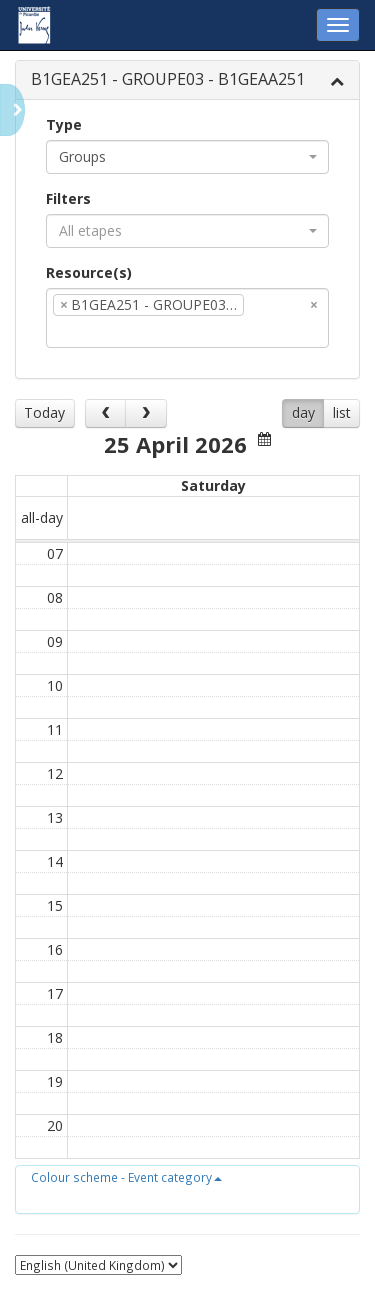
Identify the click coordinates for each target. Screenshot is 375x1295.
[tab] (187, 80)
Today (44, 412)
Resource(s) (89, 272)
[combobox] (187, 157)
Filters (68, 198)
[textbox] (279, 331)
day (303, 412)
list (342, 412)
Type (64, 124)
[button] (126, 1177)
